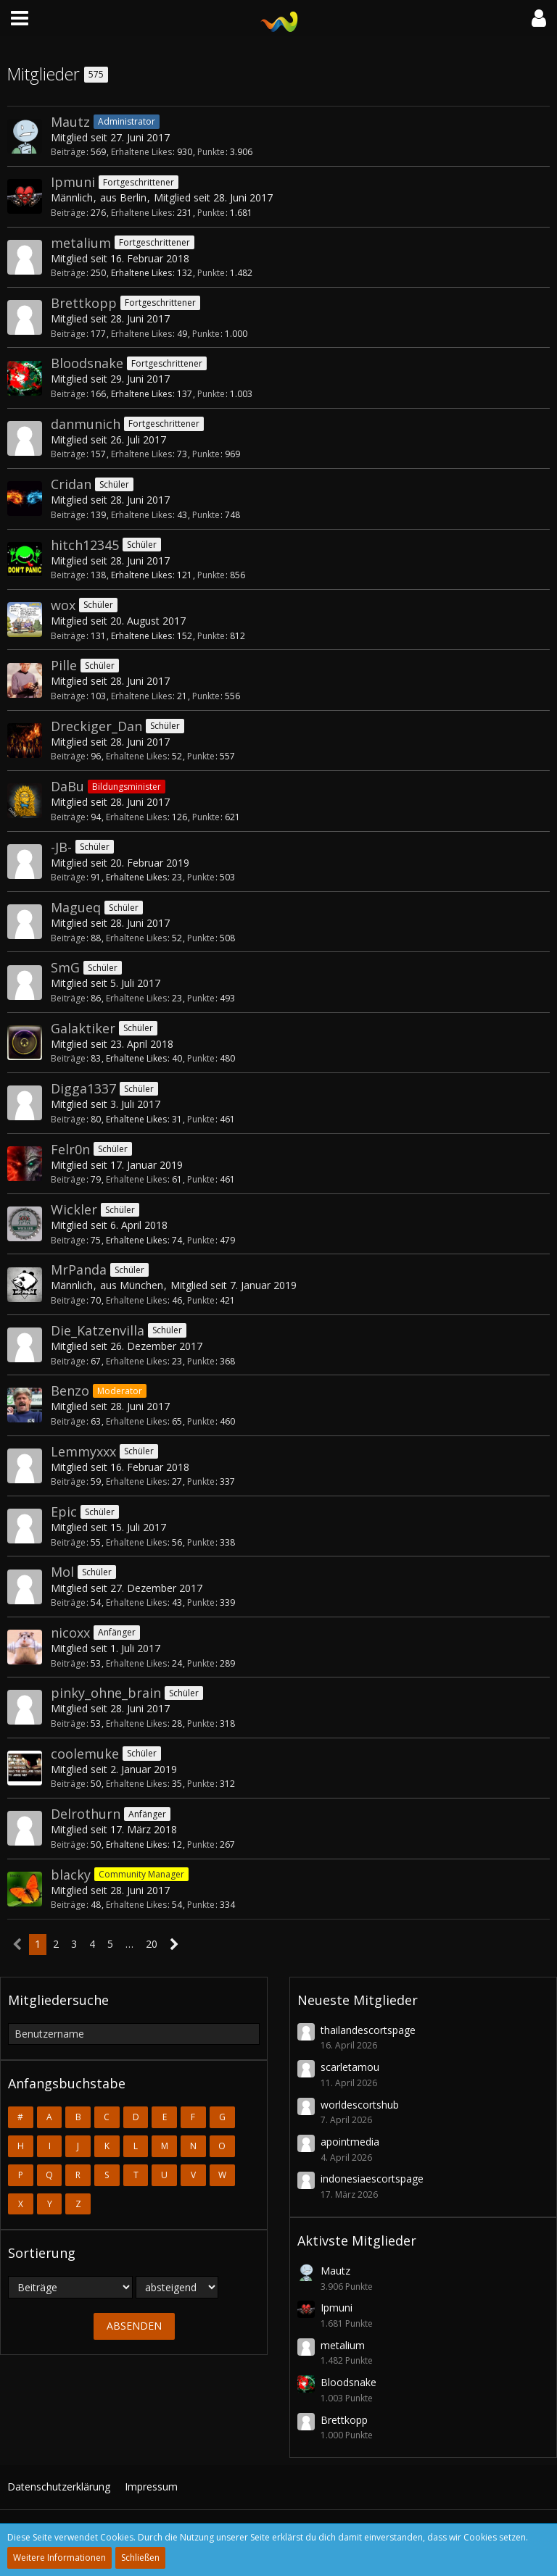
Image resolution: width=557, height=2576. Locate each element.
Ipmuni (73, 182)
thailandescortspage (368, 2030)
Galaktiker (83, 1028)
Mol (62, 1571)
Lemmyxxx (83, 1451)
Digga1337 (83, 1088)
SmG (65, 967)
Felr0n (70, 1149)
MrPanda (79, 1269)
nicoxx (70, 1632)
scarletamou (350, 2067)
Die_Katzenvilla (97, 1330)
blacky (71, 1874)
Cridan (71, 484)
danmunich (85, 424)
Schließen (140, 2557)
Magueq (76, 907)
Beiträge (68, 152)
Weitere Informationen (59, 2557)
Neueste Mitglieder (357, 2000)
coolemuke (85, 1753)
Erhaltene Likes (141, 152)
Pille (64, 665)
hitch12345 (85, 545)
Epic (64, 1511)
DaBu (67, 786)
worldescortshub (360, 2105)
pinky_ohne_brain (106, 1692)
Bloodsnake (87, 363)
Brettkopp (84, 303)
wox (63, 605)
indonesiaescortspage (372, 2178)
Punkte (211, 152)
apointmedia (350, 2141)
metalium (81, 242)
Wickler (74, 1209)
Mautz (70, 121)
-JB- (61, 847)
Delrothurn (85, 1813)
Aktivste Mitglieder (356, 2240)
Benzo (70, 1390)
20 (151, 1944)
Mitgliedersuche (58, 2000)
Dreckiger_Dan (96, 726)
